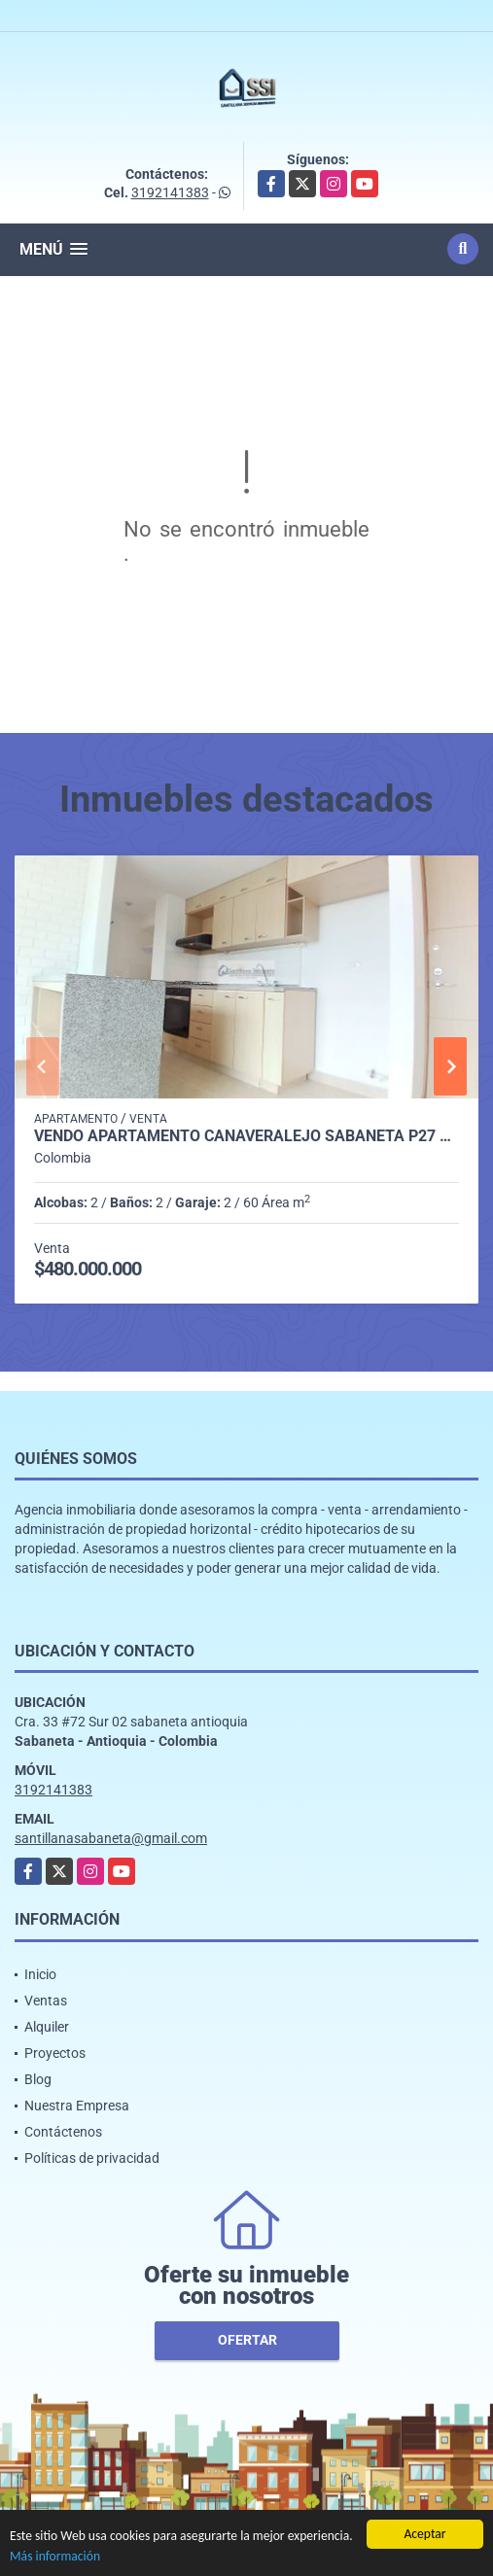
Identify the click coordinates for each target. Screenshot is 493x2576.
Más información (55, 2557)
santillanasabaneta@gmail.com (111, 1838)
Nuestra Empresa (76, 2105)
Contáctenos (63, 2132)
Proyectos (55, 2053)
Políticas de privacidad (91, 2158)
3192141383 (170, 192)
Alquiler (46, 2027)
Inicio (40, 1974)
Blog (38, 2079)
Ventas (45, 2000)
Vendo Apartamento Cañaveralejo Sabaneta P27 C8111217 (246, 1136)
